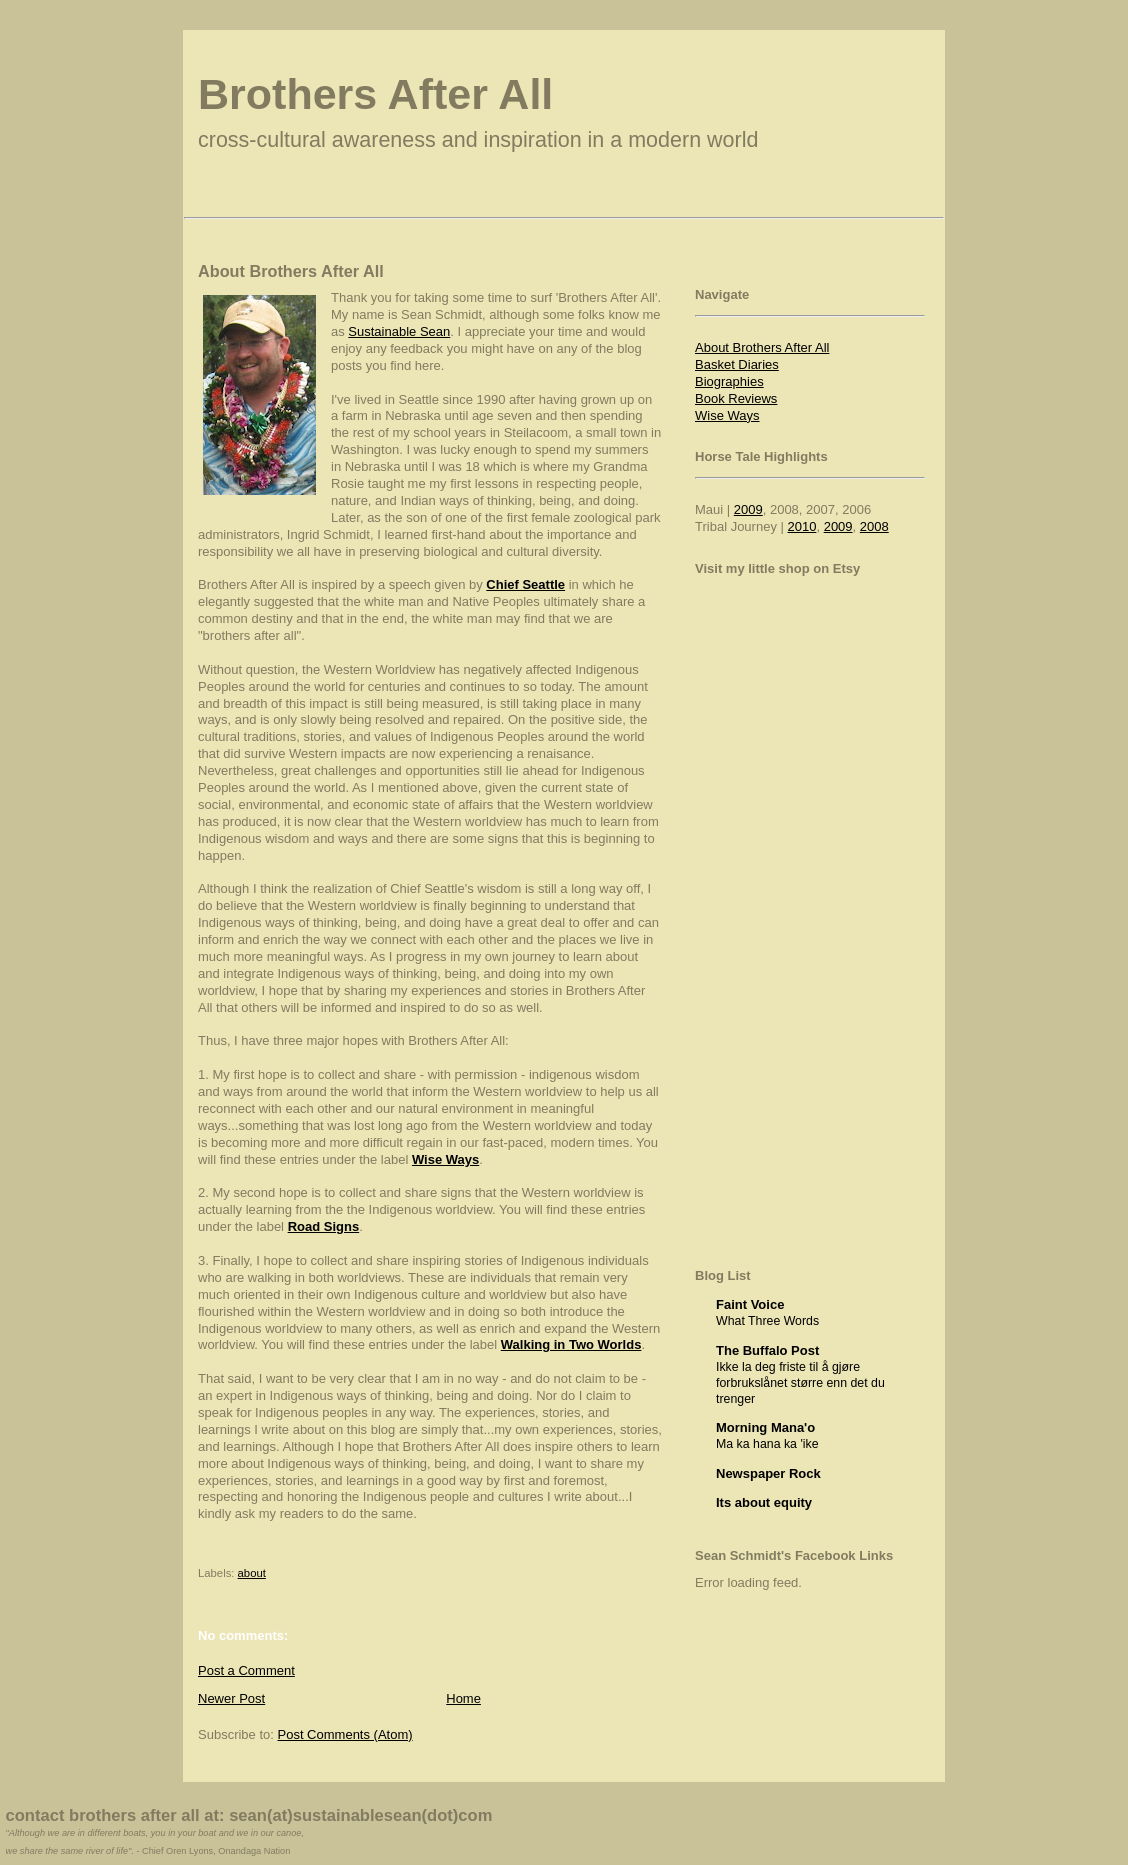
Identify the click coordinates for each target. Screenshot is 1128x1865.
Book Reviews (736, 398)
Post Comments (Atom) (345, 1734)
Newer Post (231, 1698)
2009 (748, 509)
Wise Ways (727, 415)
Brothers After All (375, 94)
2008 (874, 526)
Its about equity (764, 1502)
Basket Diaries (737, 364)
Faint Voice (750, 1304)
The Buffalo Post (767, 1350)
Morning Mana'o (765, 1427)
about (252, 1573)
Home (463, 1698)
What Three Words (767, 1321)
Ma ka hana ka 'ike (767, 1444)
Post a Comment (246, 1670)
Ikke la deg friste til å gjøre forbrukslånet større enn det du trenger (800, 1383)
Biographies (729, 381)
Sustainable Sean (399, 331)
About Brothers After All (762, 347)
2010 (802, 526)
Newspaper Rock (768, 1473)
